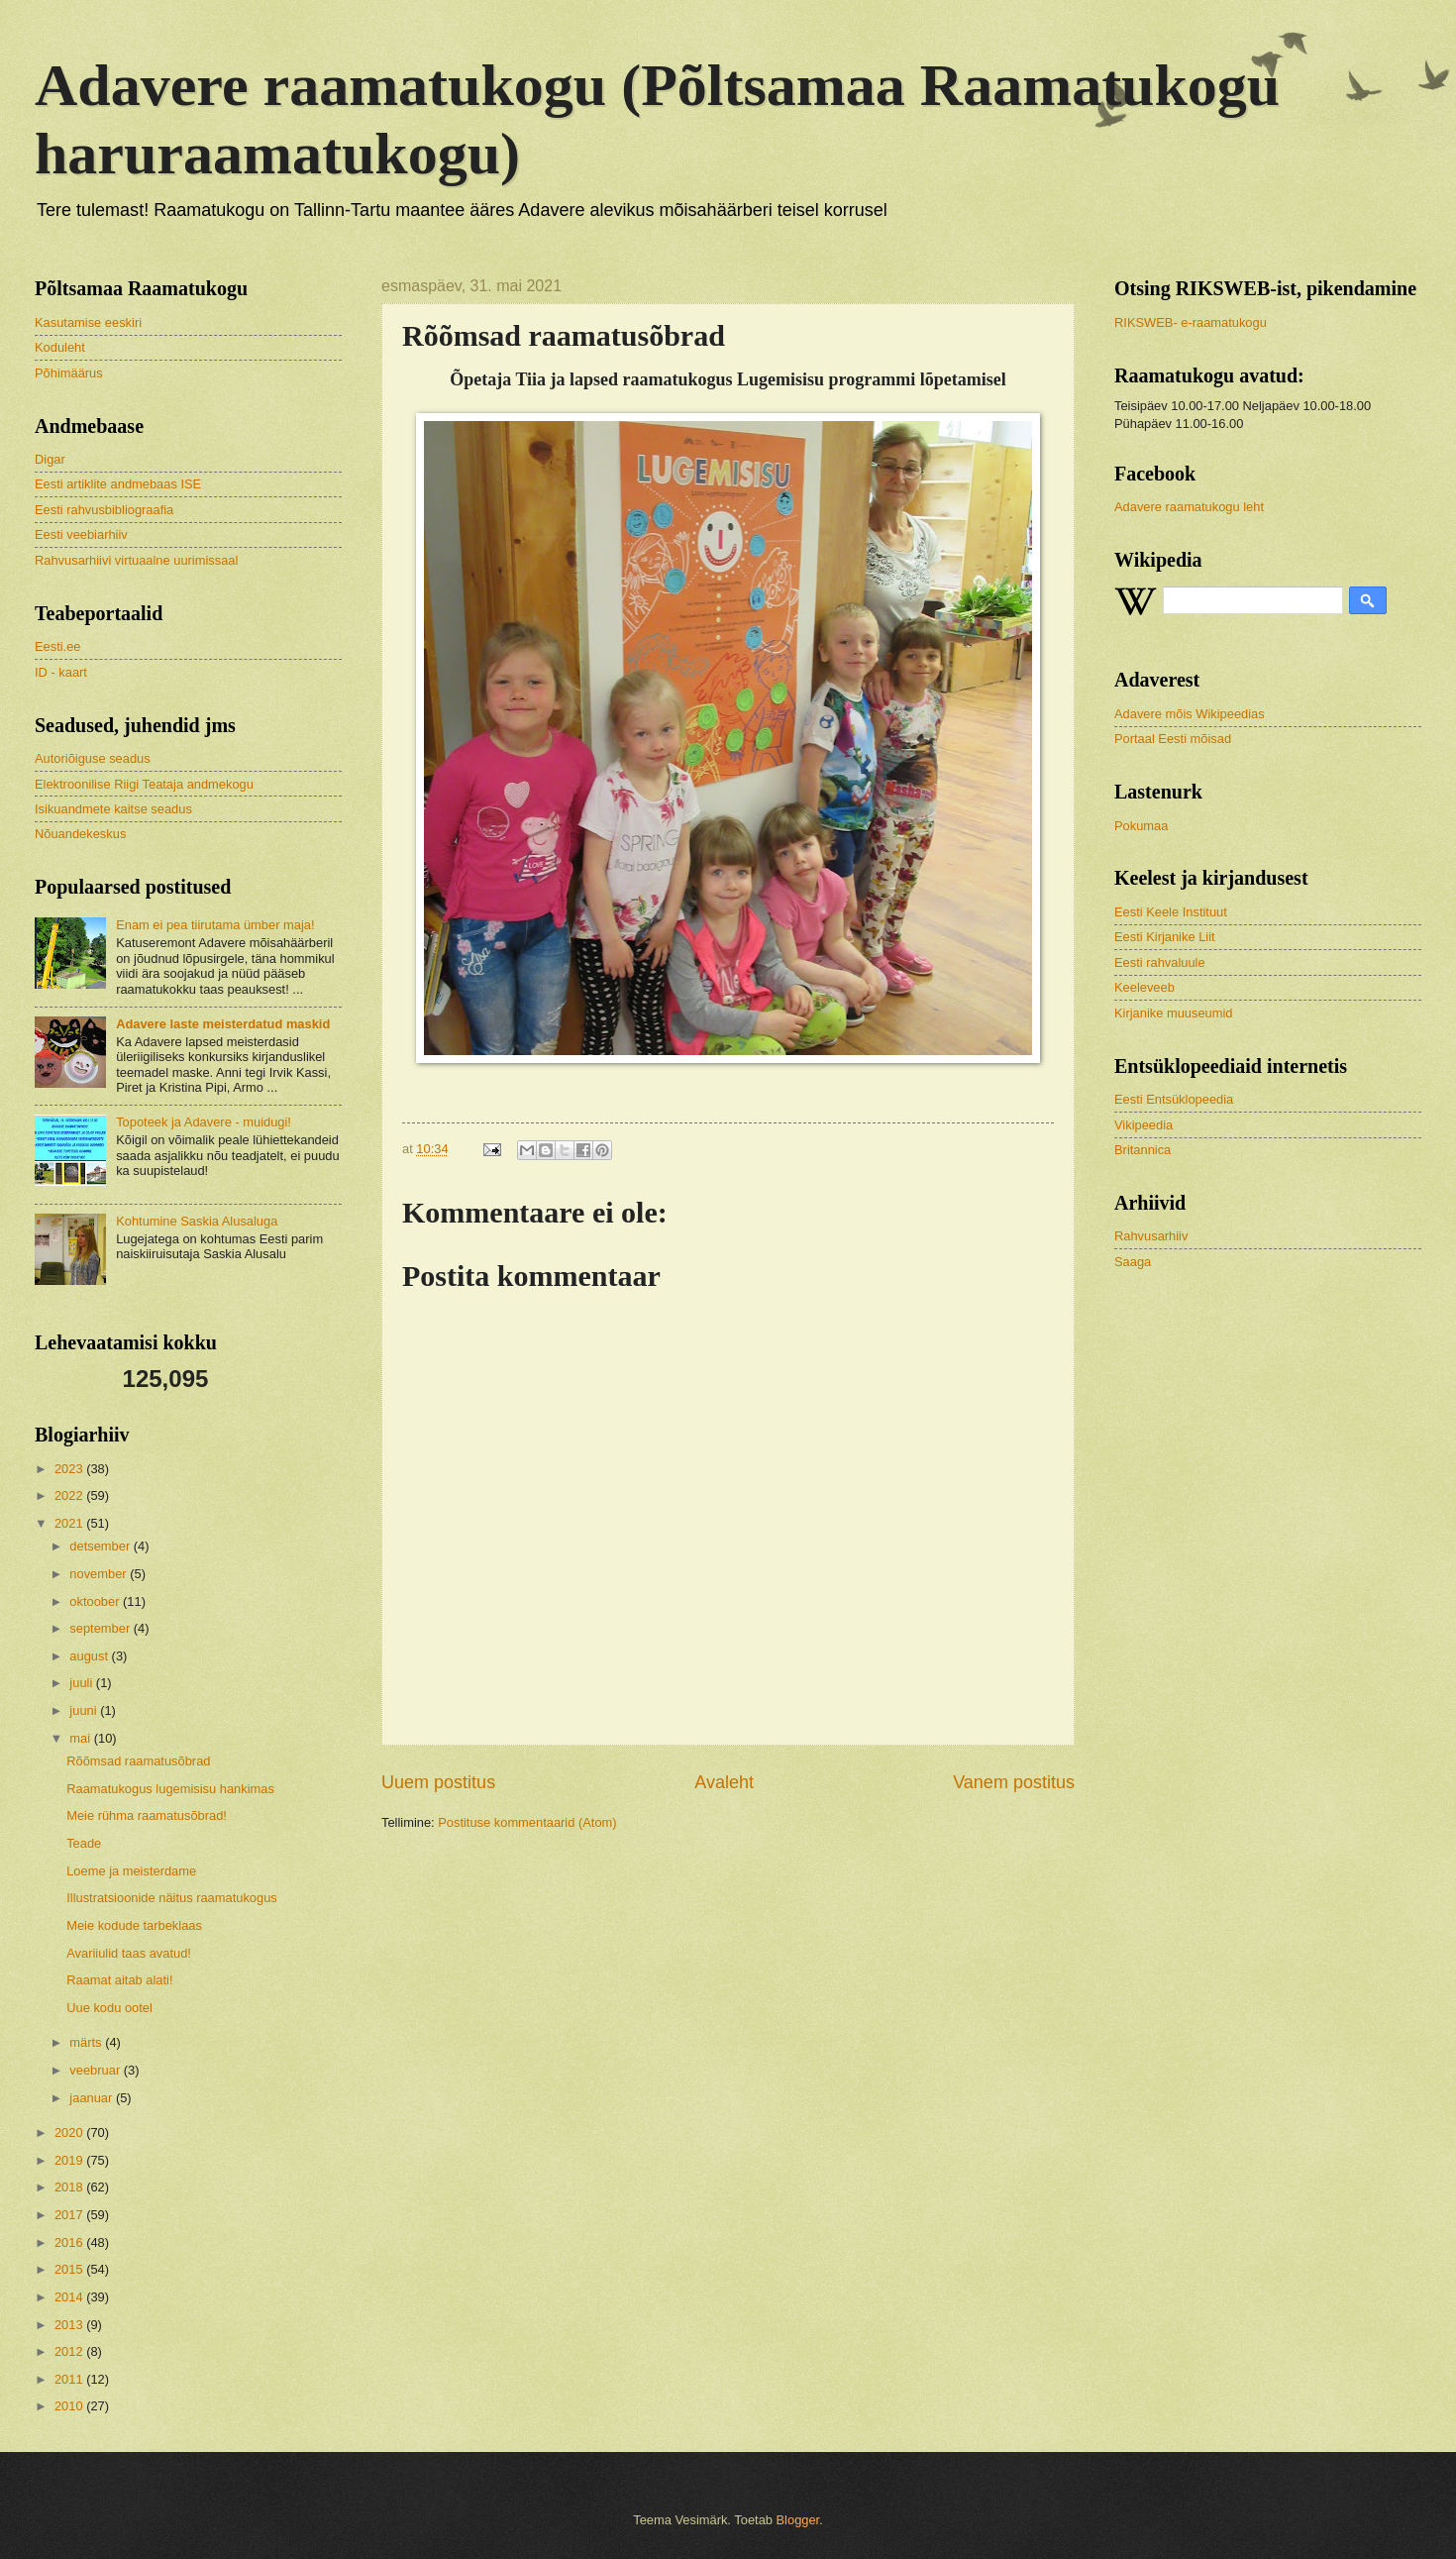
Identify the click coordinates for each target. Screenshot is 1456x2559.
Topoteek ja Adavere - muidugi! (203, 1122)
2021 (70, 1523)
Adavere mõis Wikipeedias (1189, 713)
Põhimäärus (69, 373)
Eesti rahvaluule (1159, 962)
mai (81, 1738)
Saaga (1132, 1261)
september (101, 1628)
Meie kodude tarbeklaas (134, 1925)
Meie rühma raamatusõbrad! (146, 1815)
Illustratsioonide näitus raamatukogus (171, 1897)
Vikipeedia (1143, 1125)
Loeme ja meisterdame (131, 1871)
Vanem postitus (1014, 1782)
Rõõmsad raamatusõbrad (138, 1761)
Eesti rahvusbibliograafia (104, 509)
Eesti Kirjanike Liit (1164, 936)
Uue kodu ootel (109, 2007)
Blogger (798, 2519)
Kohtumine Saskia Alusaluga (196, 1221)
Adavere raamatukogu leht (1189, 506)
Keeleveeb (1144, 987)
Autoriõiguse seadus (93, 758)
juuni (84, 1710)
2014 (70, 2297)
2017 (70, 2214)
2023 (70, 1468)
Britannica (1142, 1149)
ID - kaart (61, 672)
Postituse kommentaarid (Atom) (527, 1822)
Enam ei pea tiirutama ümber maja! (215, 924)
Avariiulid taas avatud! (128, 1953)
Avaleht (724, 1782)
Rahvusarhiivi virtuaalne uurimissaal (136, 560)
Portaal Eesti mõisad (1172, 738)
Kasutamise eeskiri (88, 322)
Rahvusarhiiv (1151, 1235)
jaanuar (92, 2097)
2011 (70, 2379)
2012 (70, 2351)
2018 (70, 2187)
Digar (50, 459)
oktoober (96, 1601)
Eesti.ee (58, 646)
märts (87, 2042)
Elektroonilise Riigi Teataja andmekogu (144, 784)
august (90, 1656)
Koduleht (60, 347)
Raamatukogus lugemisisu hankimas (170, 1788)
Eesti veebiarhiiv (81, 534)
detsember (101, 1546)
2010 (70, 2406)
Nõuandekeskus (80, 833)
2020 (70, 2132)
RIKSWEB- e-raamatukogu (1190, 322)
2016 (70, 2242)
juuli (82, 1682)
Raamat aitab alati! (119, 1980)
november (99, 1573)
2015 (70, 2269)
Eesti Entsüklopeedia (1173, 1099)
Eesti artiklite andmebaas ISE (118, 484)
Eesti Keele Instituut (1170, 912)
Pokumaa (1141, 825)
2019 (70, 2160)
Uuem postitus (438, 1782)
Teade (83, 1843)
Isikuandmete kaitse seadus (113, 808)
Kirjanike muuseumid (1173, 1013)
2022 (70, 1495)
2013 (70, 2324)
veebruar (96, 2070)
